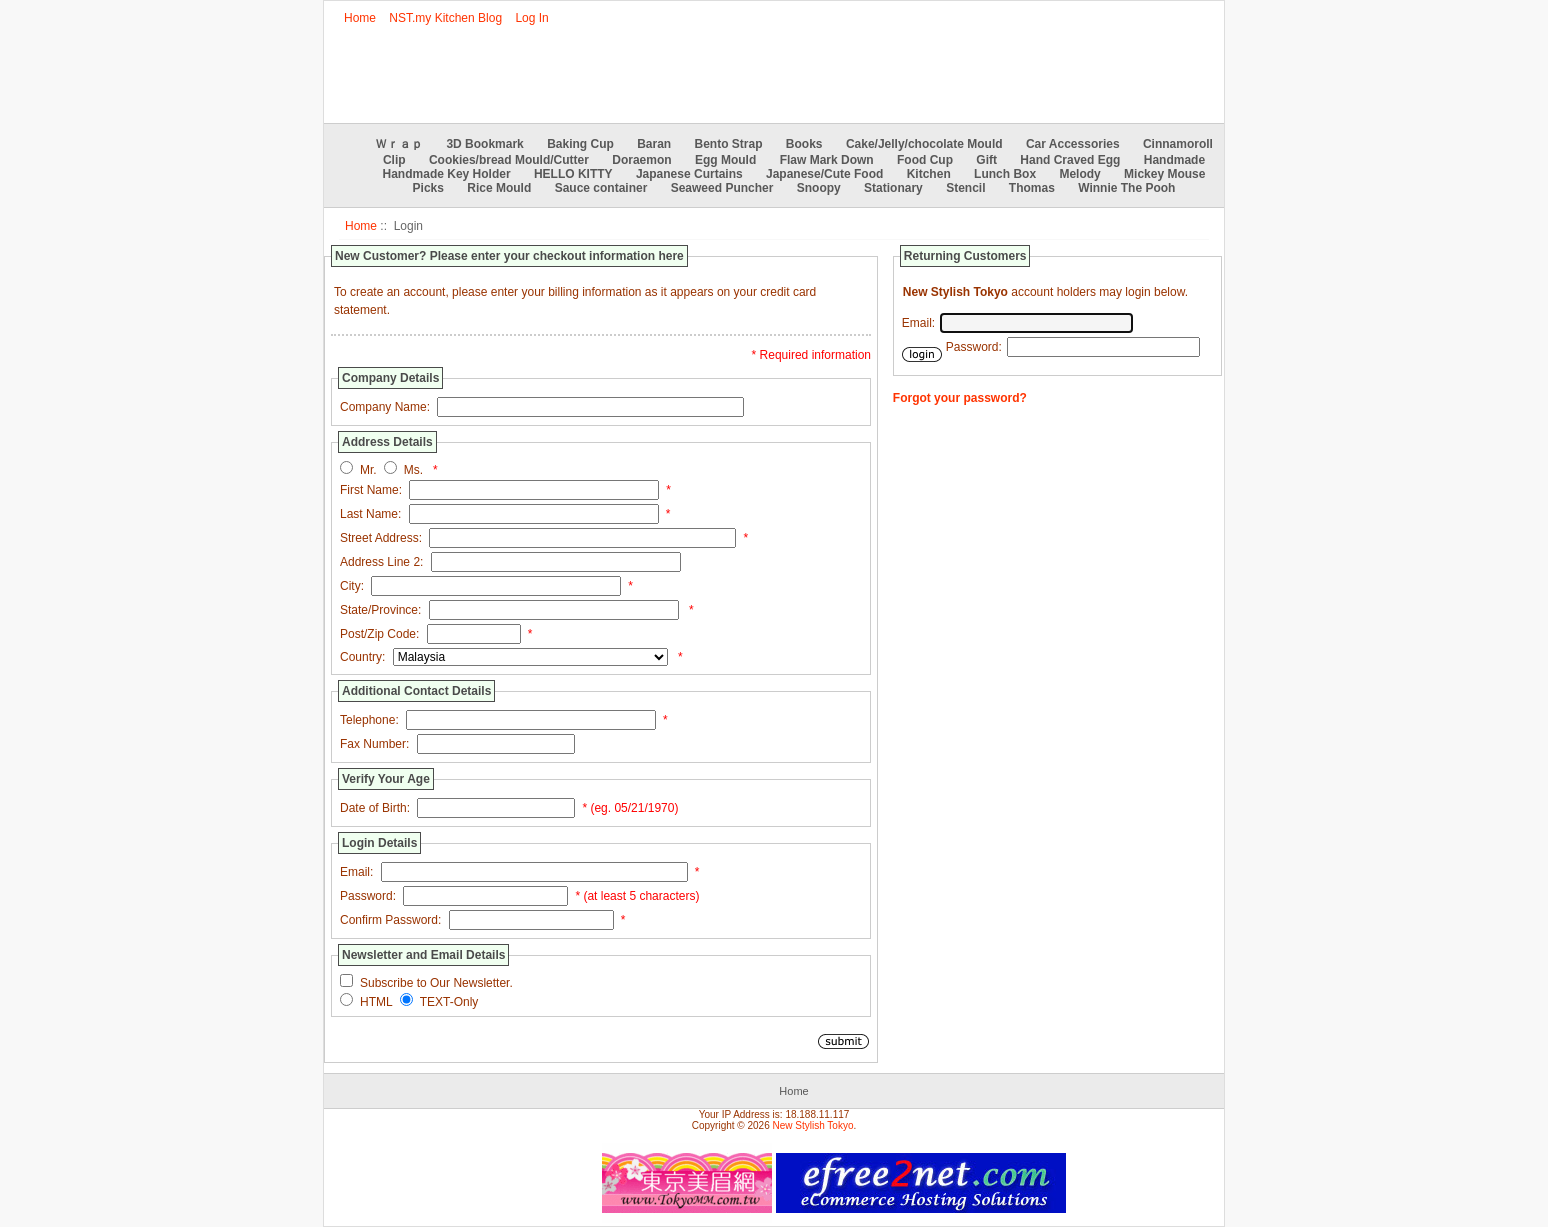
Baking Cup (580, 144)
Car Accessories (1073, 144)
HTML (376, 1002)
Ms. (413, 470)
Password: (368, 896)
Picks (428, 188)
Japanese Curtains (689, 174)
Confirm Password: (390, 920)
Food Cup (925, 160)
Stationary (893, 188)
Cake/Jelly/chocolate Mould (924, 144)
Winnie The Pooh (1126, 188)
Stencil (965, 188)
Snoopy (819, 188)
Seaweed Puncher (722, 188)
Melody (1079, 174)
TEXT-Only (449, 1002)
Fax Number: (374, 744)
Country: (362, 657)
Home (360, 18)
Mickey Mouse (1164, 174)
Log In (531, 18)
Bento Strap (729, 144)
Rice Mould (499, 188)
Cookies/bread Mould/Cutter (509, 160)
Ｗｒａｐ (399, 144)
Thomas (1032, 188)
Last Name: (370, 514)
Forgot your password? (960, 398)
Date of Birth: (375, 808)
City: (352, 586)
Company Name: (385, 407)
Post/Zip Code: (379, 634)
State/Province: (380, 610)
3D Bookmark (484, 144)
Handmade (1174, 160)
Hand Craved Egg (1070, 160)
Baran (654, 144)
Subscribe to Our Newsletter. (436, 983)
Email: (356, 872)
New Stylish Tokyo (813, 1125)
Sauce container (601, 188)
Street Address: (381, 538)
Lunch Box (1005, 174)
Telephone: (369, 720)
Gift (986, 160)
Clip (394, 160)
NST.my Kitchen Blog (445, 18)
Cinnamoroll (1178, 144)
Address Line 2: (381, 562)
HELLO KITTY (573, 174)
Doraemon (641, 160)
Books (804, 144)
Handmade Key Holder (447, 174)
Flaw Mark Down (827, 160)
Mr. (368, 470)
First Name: (371, 490)
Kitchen (929, 174)
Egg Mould (725, 160)
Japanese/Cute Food (824, 174)
